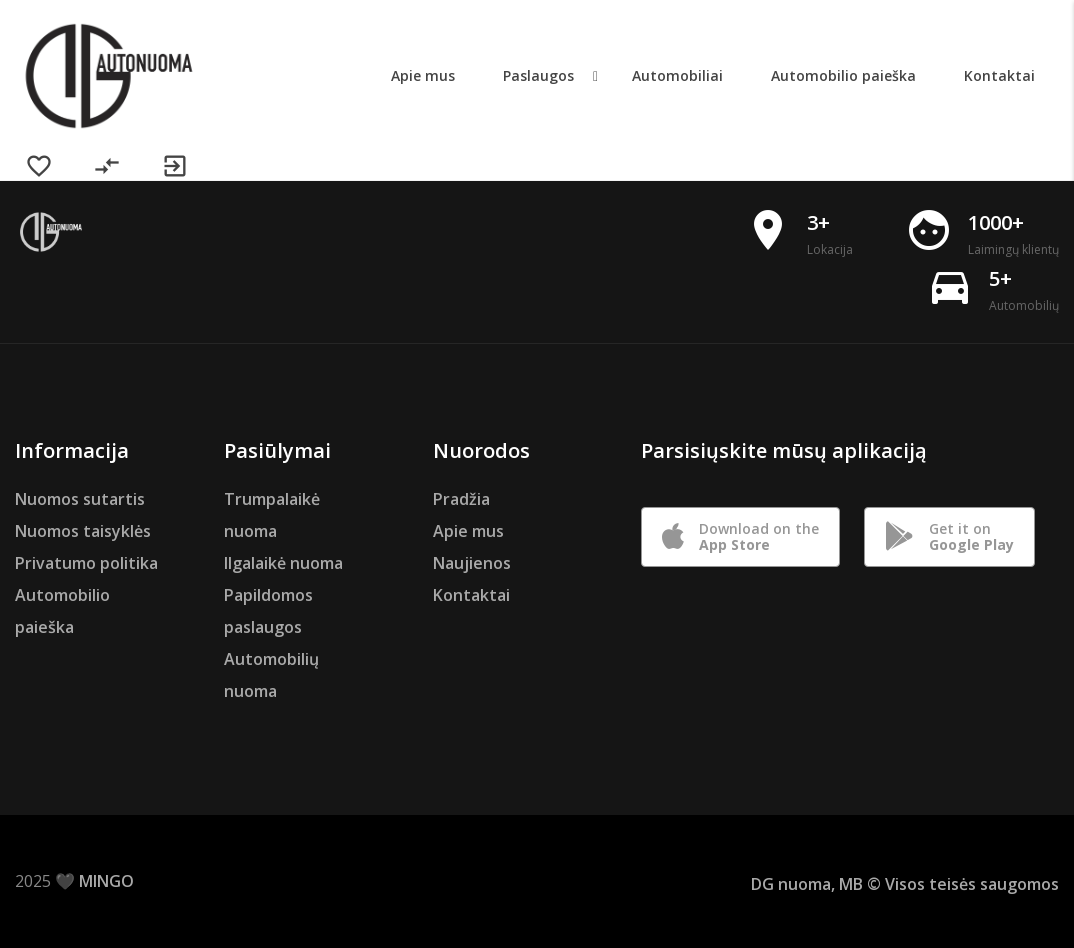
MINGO (106, 881)
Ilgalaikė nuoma (283, 563)
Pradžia (461, 499)
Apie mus (468, 531)
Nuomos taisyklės (83, 531)
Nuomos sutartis (80, 499)
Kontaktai (471, 595)
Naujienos (472, 563)
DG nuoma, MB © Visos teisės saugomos (905, 884)
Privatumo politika (86, 563)
